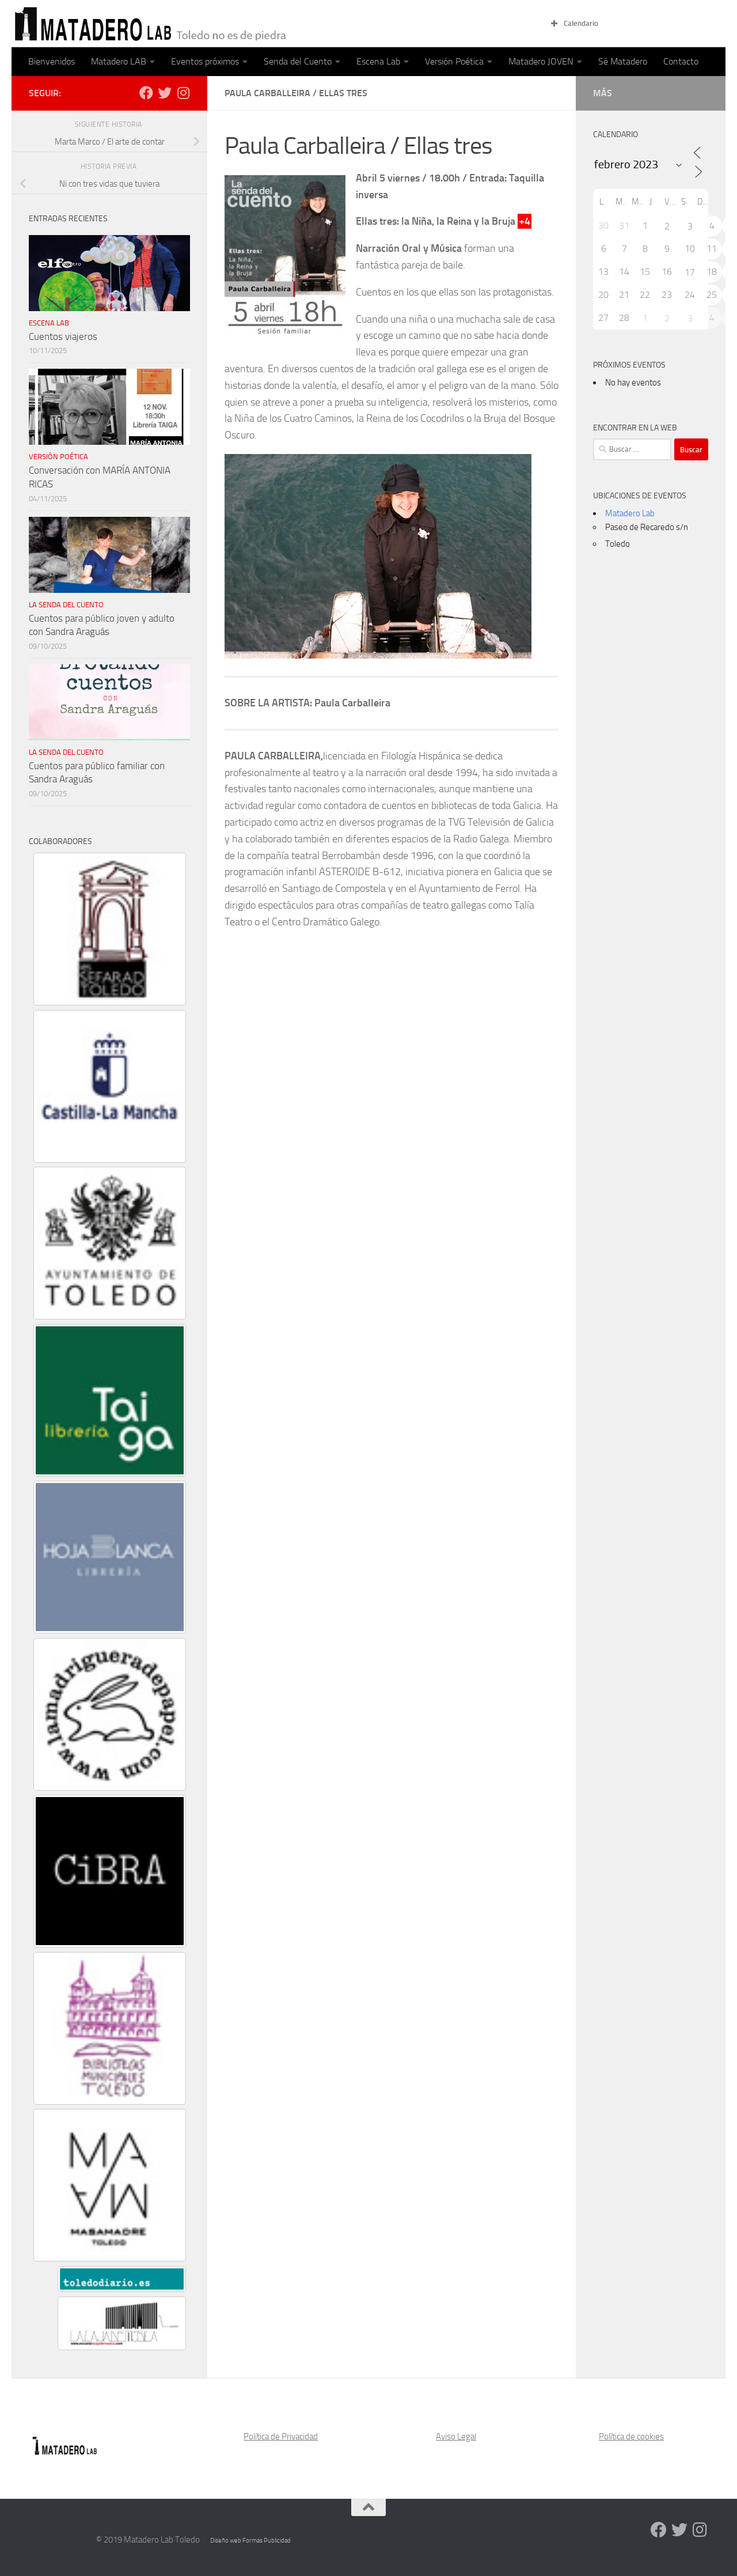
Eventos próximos (205, 61)
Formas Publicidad (266, 2540)
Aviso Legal (456, 2436)
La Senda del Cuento (66, 604)
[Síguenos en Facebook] (146, 93)
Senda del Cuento (298, 61)
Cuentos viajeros (63, 336)
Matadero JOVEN (540, 61)
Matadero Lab (630, 513)
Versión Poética (454, 61)
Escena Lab (378, 61)
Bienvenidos (51, 61)
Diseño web (226, 2540)
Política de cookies (631, 2436)
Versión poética (58, 456)
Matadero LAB (118, 61)
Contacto (680, 61)
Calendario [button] (573, 23)
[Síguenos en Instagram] (183, 93)
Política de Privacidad (281, 2436)
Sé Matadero (622, 61)
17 (690, 272)
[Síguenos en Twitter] (165, 93)
